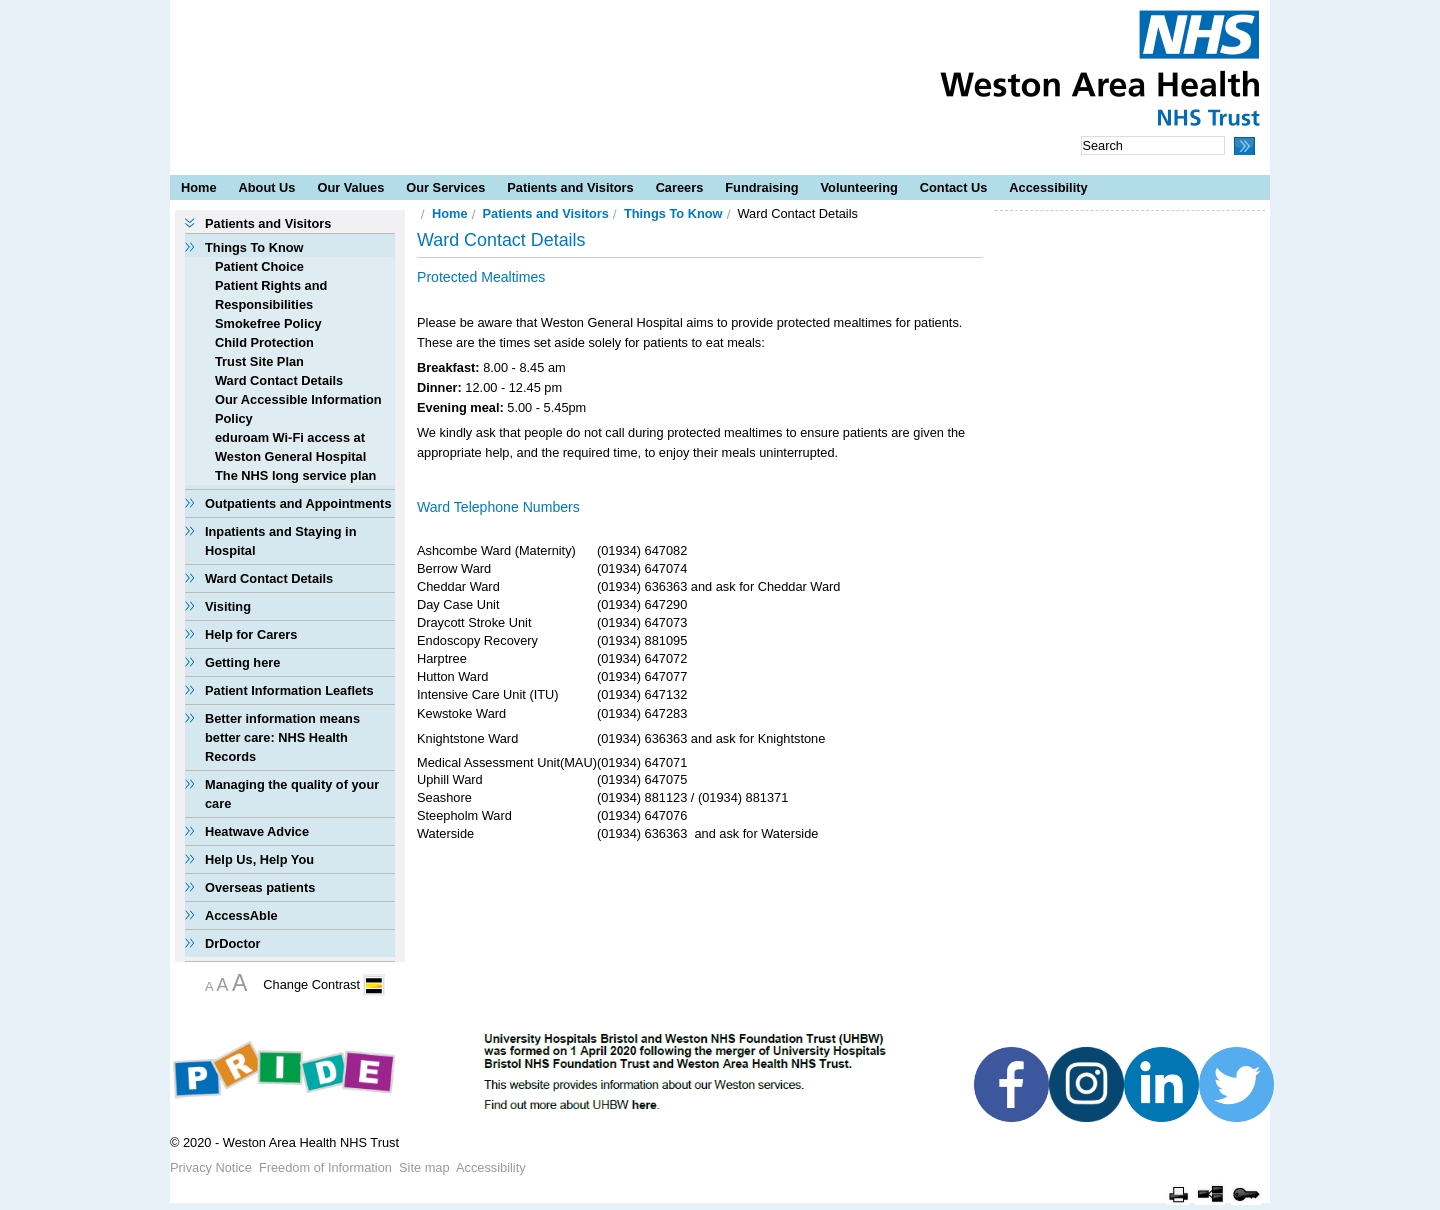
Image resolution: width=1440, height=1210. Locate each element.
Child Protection (264, 342)
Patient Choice (259, 266)
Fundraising (761, 187)
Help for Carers (251, 634)
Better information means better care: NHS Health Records (282, 737)
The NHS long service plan (295, 475)
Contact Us (954, 187)
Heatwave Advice (257, 831)
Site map (424, 1167)
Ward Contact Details (279, 380)
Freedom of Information (325, 1167)
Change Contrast (311, 984)
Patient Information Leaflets (289, 690)
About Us (267, 187)
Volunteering (859, 187)
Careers (680, 187)
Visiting (228, 606)
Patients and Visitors (570, 187)
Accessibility (1048, 187)
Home (199, 187)
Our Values (350, 187)
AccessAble (241, 915)
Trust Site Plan (259, 361)
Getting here (242, 662)
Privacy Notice (211, 1167)
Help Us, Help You (259, 859)
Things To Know (254, 247)
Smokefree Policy (268, 323)
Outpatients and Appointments (298, 503)
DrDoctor (232, 943)
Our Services (445, 187)
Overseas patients (260, 887)
